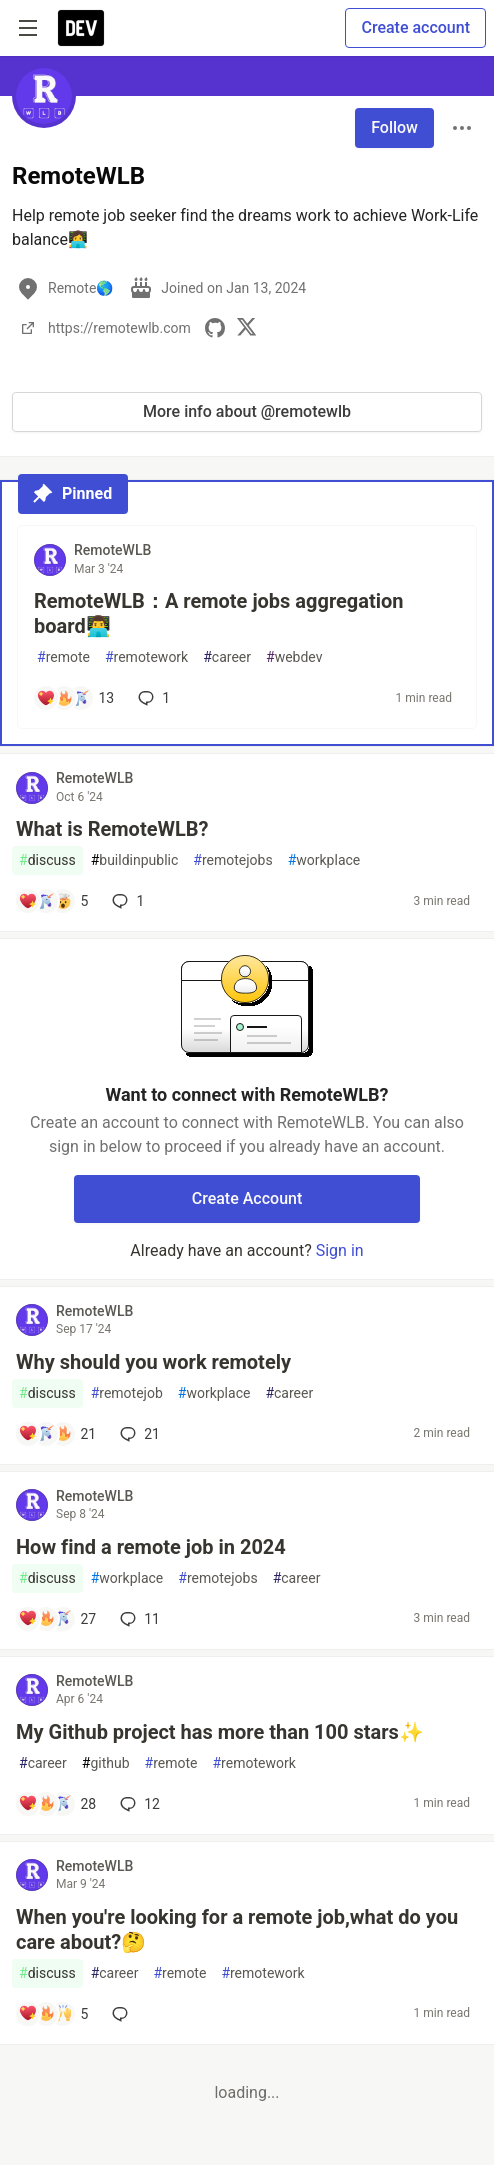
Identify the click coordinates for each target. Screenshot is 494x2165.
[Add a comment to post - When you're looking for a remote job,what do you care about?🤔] (53, 2014)
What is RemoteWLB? (112, 829)
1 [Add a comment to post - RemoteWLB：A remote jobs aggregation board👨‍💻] (152, 698)
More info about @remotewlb (247, 411)
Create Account (247, 1198)
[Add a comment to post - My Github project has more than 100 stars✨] (57, 1804)
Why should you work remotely (153, 1362)
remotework (146, 657)
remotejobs (232, 860)
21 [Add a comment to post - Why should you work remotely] (138, 1434)
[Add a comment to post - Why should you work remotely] (57, 1434)
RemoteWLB (112, 550)
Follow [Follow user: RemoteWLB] (394, 127)
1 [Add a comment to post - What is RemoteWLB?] (126, 901)
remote (63, 657)
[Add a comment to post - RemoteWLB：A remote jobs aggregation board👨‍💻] (75, 698)
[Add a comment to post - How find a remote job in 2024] (57, 1619)
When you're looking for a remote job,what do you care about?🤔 (237, 1929)
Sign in (340, 1250)
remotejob (127, 1393)
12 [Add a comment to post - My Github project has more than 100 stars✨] (138, 1804)
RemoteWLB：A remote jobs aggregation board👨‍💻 (219, 613)
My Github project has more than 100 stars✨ (220, 1732)
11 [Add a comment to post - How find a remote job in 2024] (138, 1619)
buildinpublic (135, 860)
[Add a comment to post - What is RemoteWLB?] (53, 901)
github (106, 1763)
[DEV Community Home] (81, 28)
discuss (47, 860)
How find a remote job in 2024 (151, 1547)
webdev (294, 657)
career (227, 657)
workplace (324, 860)
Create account (415, 27)
